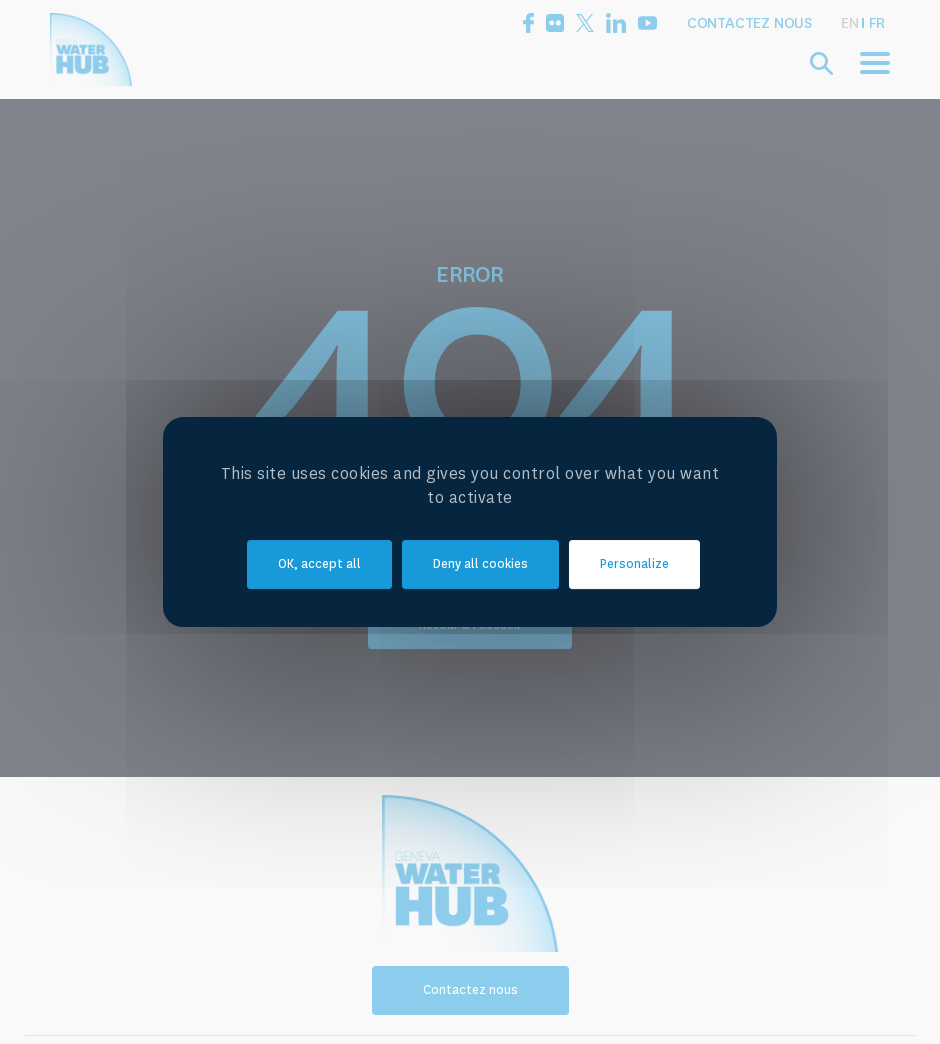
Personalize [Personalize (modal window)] (634, 564)
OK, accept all (319, 564)
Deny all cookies (480, 564)
